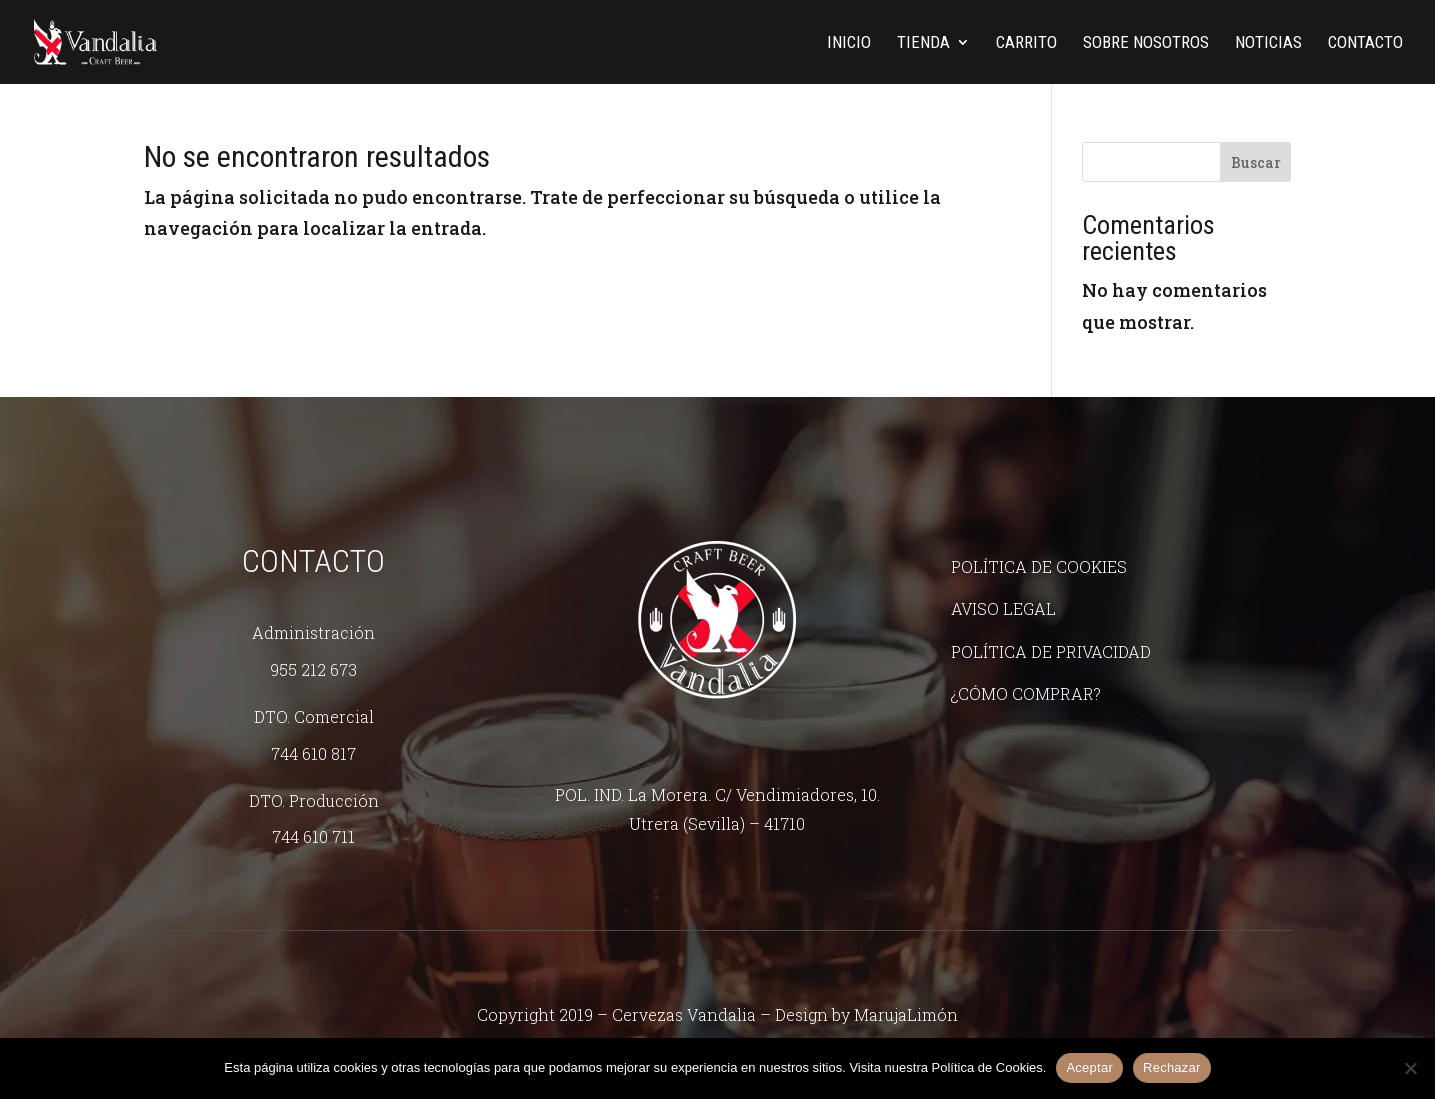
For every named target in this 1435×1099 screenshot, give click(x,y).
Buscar (1256, 162)
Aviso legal (1003, 608)
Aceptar (1089, 1067)
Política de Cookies (1039, 566)
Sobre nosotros (1146, 43)
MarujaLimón (906, 1014)
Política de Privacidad (1051, 651)
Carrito (1026, 43)
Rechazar (1172, 1067)
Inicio (849, 43)
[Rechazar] (1410, 1068)
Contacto (1365, 43)
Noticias (1268, 43)
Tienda (923, 43)
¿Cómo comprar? (1026, 693)
